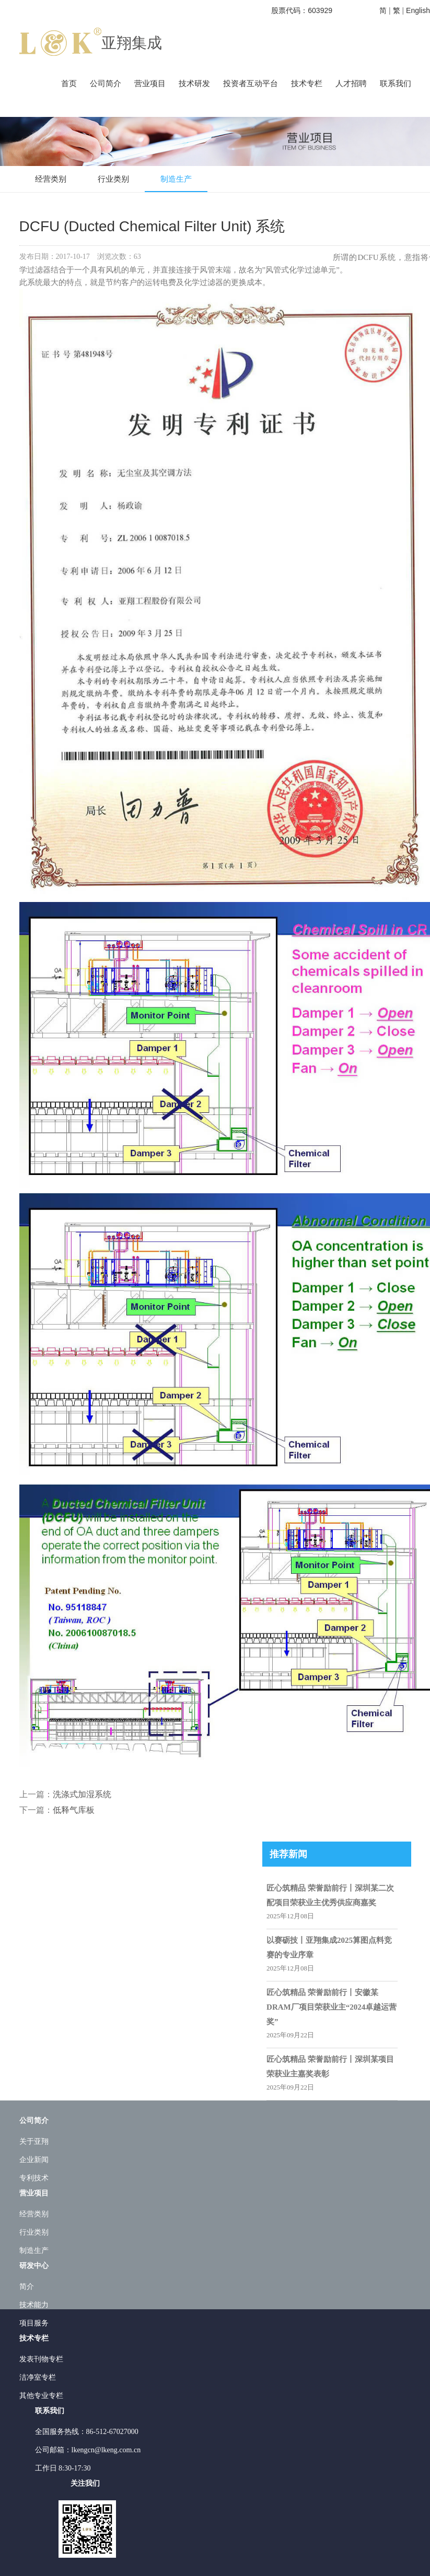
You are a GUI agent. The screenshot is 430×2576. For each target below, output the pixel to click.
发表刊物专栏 (41, 2359)
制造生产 (176, 179)
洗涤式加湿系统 (82, 1794)
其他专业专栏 (41, 2396)
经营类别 (50, 179)
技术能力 (34, 2305)
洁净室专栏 (37, 2377)
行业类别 (113, 179)
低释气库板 (74, 1810)
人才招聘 (351, 83)
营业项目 (150, 83)
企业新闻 (34, 2160)
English (418, 10)
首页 (69, 83)
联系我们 (395, 83)
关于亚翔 (34, 2141)
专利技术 (34, 2178)
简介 (26, 2286)
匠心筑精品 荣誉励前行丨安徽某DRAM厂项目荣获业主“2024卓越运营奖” (331, 2007)
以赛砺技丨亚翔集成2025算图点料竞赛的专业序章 (329, 1947)
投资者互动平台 (250, 83)
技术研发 (194, 83)
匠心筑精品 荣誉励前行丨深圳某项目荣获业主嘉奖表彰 (330, 2066)
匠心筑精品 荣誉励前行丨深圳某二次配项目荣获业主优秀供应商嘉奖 (330, 1895)
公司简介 (105, 83)
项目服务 (34, 2323)
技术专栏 (306, 83)
